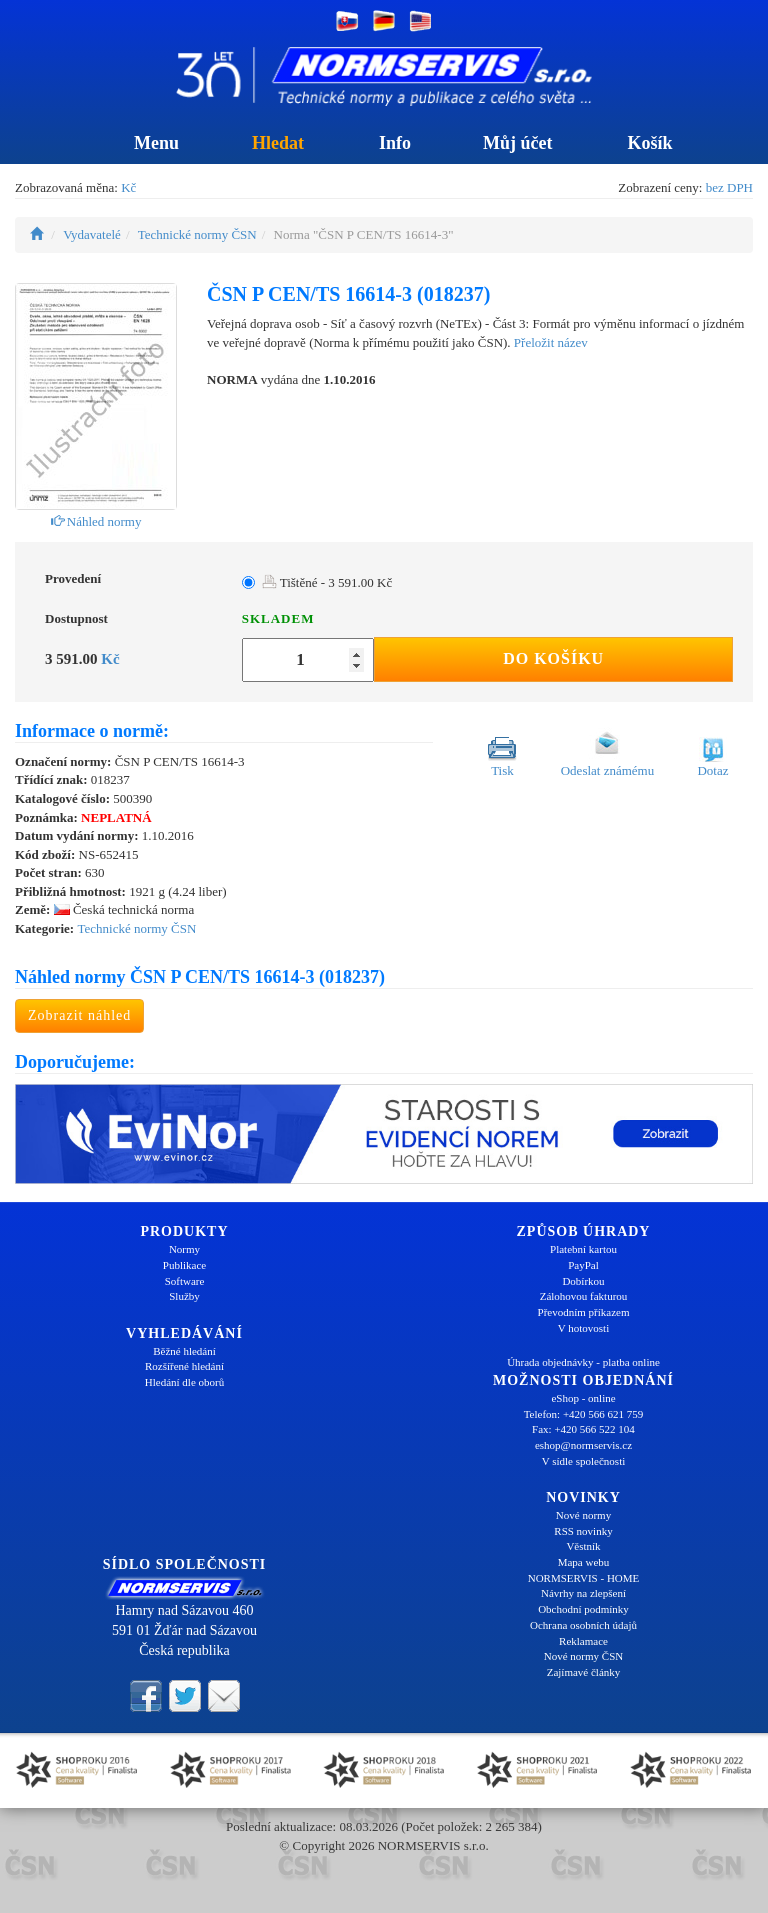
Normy (184, 1249)
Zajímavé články (584, 1672)
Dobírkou (583, 1281)
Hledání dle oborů (184, 1382)
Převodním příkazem (584, 1312)
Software (185, 1281)
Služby (184, 1296)
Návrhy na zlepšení (583, 1593)
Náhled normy (96, 521)
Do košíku (553, 658)
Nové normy (583, 1515)
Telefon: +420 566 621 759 (584, 1414)
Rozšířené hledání (184, 1366)
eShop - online (583, 1398)
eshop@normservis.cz (583, 1445)
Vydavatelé (92, 234)
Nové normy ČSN (583, 1656)
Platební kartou (583, 1249)
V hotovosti (583, 1328)
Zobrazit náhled (79, 1015)
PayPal (583, 1265)
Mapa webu (584, 1562)
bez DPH (729, 187)
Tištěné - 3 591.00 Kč (327, 582)
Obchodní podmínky (583, 1609)
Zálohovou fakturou (584, 1296)
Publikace (184, 1265)
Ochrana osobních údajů (583, 1625)
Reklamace (583, 1641)
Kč (128, 187)
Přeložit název (551, 342)
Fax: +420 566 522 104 (583, 1429)
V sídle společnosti (584, 1461)
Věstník (583, 1546)
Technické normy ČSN (197, 234)
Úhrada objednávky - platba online (583, 1362)
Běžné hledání (184, 1351)
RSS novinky (583, 1531)
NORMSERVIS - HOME (584, 1578)
